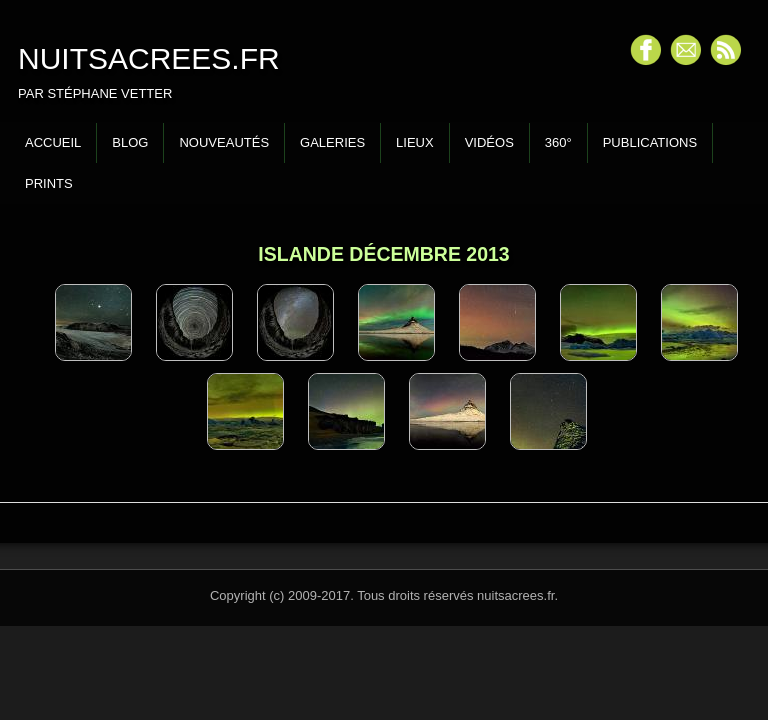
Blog (130, 142)
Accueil (53, 142)
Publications (650, 142)
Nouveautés (224, 142)
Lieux (415, 142)
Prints (49, 183)
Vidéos (489, 142)
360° (558, 142)
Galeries (332, 142)
